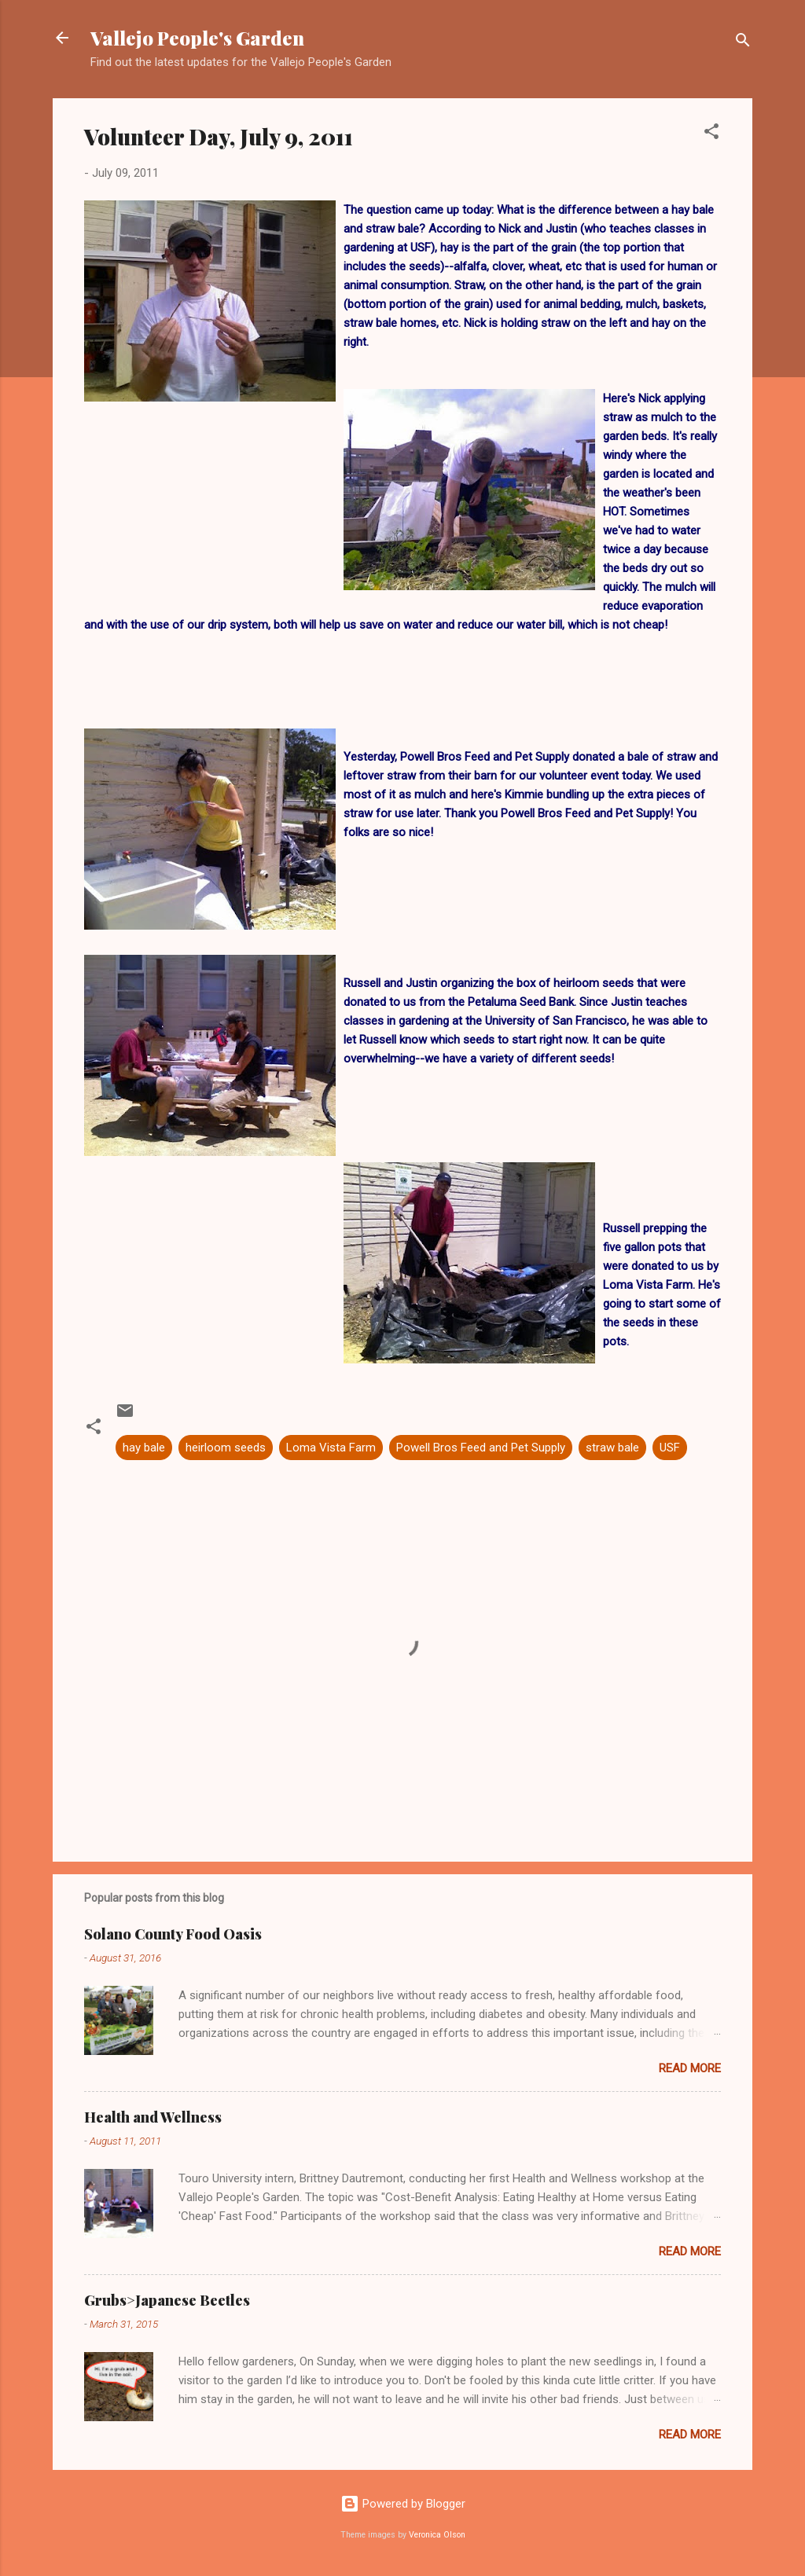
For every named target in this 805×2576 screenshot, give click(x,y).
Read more (690, 2068)
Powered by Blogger (402, 2504)
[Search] (742, 43)
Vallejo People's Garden (199, 37)
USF (670, 1447)
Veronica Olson (437, 2535)
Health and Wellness (153, 2117)
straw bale (612, 1447)
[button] (711, 134)
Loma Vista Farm (331, 1447)
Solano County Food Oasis (173, 1934)
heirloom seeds (226, 1447)
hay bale (144, 1447)
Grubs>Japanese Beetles (167, 2300)
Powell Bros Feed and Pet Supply (480, 1447)
